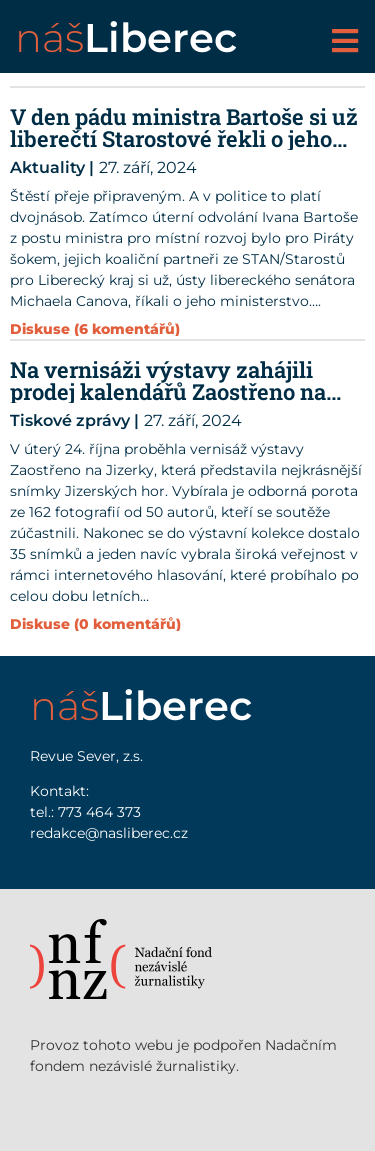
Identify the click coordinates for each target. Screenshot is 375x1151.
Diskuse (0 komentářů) (95, 624)
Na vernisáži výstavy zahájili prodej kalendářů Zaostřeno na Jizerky (168, 391)
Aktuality (47, 167)
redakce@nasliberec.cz (109, 833)
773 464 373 (99, 812)
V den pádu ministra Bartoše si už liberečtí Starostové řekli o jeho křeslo (184, 138)
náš (126, 37)
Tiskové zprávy (70, 420)
